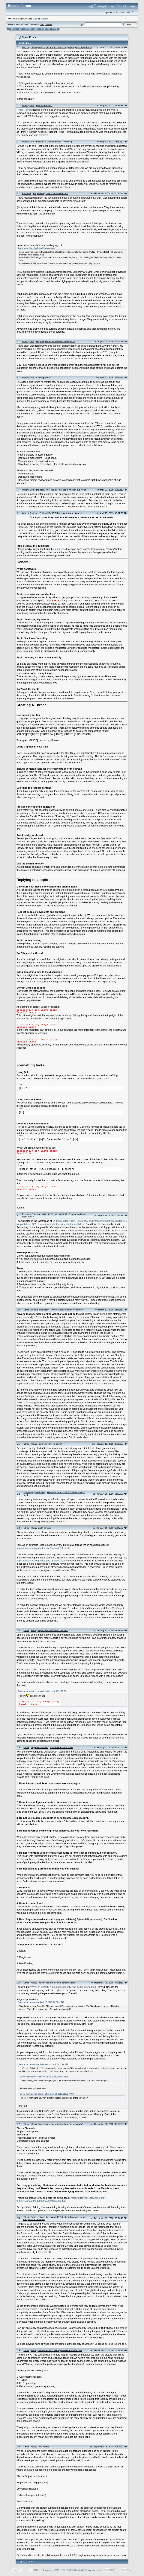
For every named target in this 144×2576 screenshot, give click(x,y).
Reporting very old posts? (50, 1444)
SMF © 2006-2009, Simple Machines (84, 2570)
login (35, 18)
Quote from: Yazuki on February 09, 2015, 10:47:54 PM (44, 2077)
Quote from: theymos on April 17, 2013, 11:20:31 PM (41, 2002)
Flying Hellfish (24, 109)
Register (45, 29)
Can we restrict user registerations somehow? (60, 2350)
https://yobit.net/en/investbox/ (42, 248)
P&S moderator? (44, 105)
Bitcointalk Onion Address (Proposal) (54, 141)
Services (37, 1214)
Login (36, 29)
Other (25, 105)
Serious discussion (40, 1309)
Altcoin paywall (43, 377)
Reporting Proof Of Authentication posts (55, 341)
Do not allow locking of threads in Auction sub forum (61, 489)
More (54, 29)
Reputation (38, 193)
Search (28, 29)
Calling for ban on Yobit (57, 193)
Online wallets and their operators (67, 1309)
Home (13, 29)
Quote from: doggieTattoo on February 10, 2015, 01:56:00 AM (47, 2094)
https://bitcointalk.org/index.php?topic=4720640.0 (43, 1560)
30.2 (42, 24)
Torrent (49, 24)
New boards (43, 2446)
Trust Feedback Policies (61, 1747)
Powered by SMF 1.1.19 (54, 2570)
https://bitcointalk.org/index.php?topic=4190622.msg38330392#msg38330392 (61, 2199)
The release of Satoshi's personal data (56, 1982)
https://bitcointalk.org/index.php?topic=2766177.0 (43, 1548)
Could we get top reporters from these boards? (60, 2124)
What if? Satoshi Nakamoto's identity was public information (64, 1987)
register (44, 18)
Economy (26, 193)
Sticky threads (44, 1528)
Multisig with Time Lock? (80, 47)
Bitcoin (25, 47)
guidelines (60, 549)
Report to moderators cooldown (53, 1630)
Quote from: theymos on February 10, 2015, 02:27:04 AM (43, 2064)
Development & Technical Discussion (48, 47)
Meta (31, 105)
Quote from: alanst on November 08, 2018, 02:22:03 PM (42, 1691)
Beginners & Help (37, 513)
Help (20, 29)
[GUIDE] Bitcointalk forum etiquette (65, 513)
